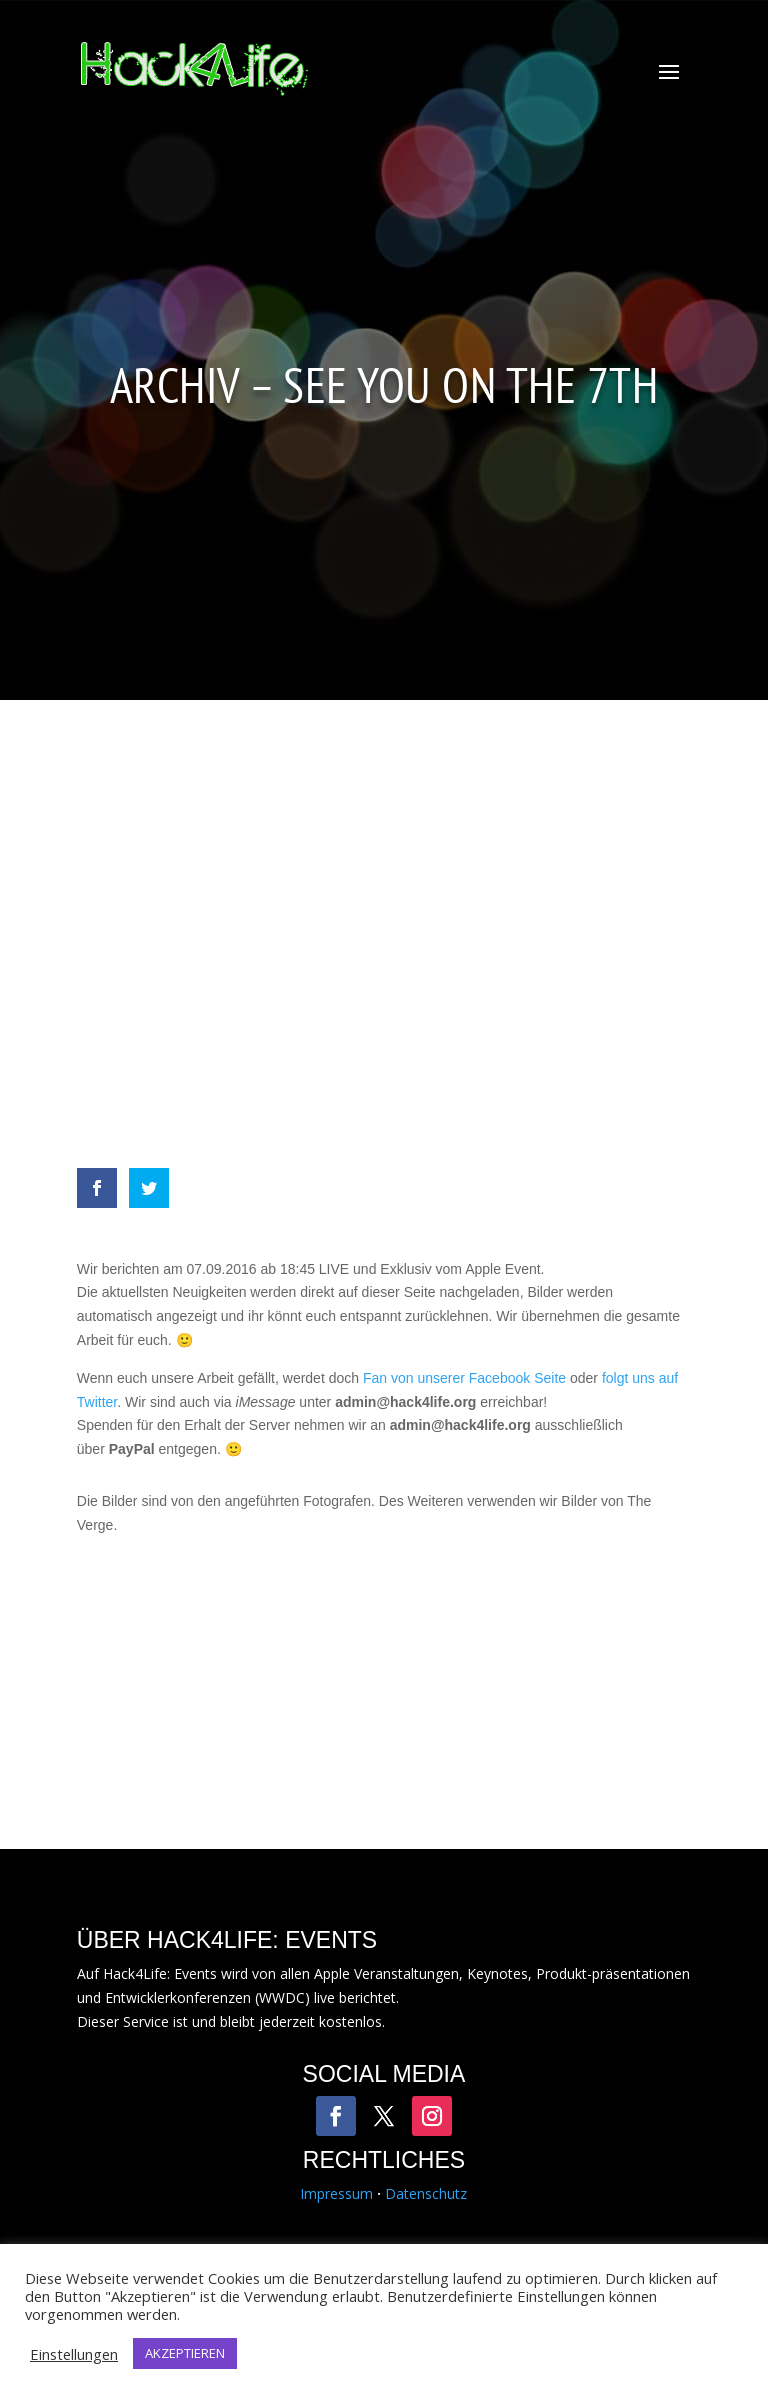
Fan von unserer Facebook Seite (464, 1378)
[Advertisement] (384, 944)
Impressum (336, 2193)
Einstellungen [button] (74, 2354)
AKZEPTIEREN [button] (185, 2353)
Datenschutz (426, 2193)
